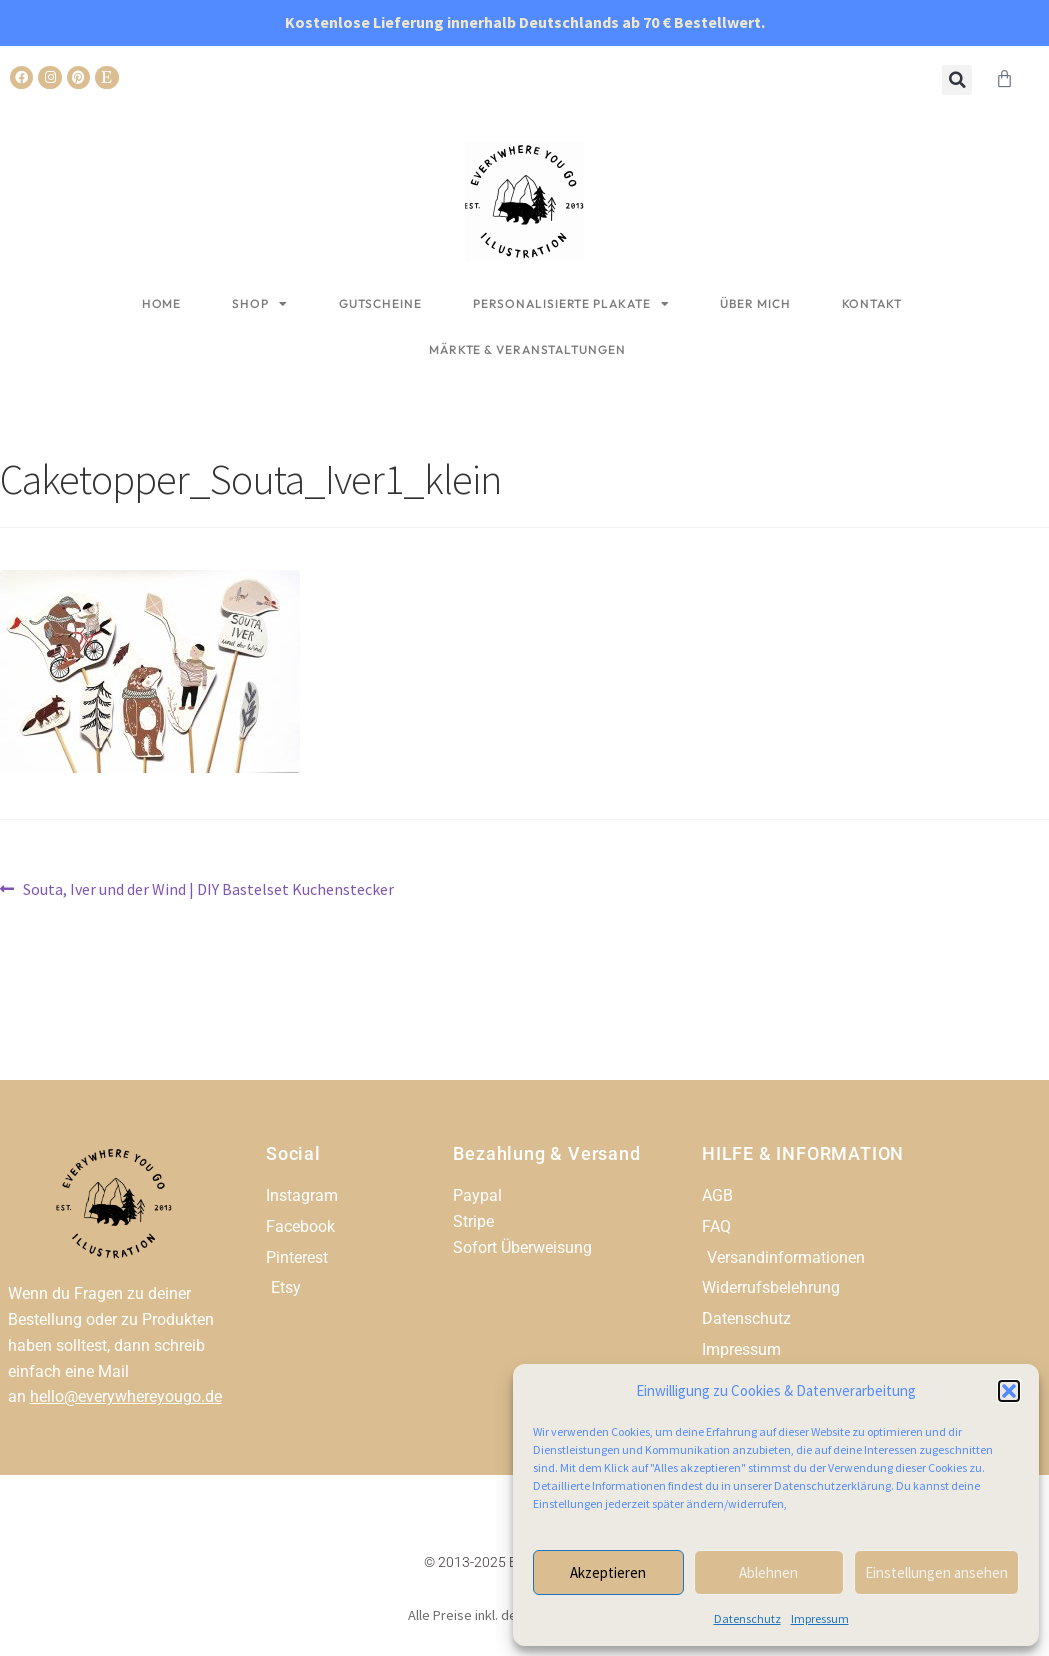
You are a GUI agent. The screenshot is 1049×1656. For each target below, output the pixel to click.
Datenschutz (747, 1618)
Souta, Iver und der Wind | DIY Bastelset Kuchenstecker (208, 888)
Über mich (755, 303)
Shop (260, 304)
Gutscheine (380, 303)
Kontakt (872, 303)
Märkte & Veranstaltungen (527, 349)
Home (162, 303)
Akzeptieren (608, 1572)
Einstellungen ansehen (936, 1572)
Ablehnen (768, 1572)
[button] (1009, 1391)
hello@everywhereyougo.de (126, 1396)
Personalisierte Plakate (571, 304)
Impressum (820, 1618)
